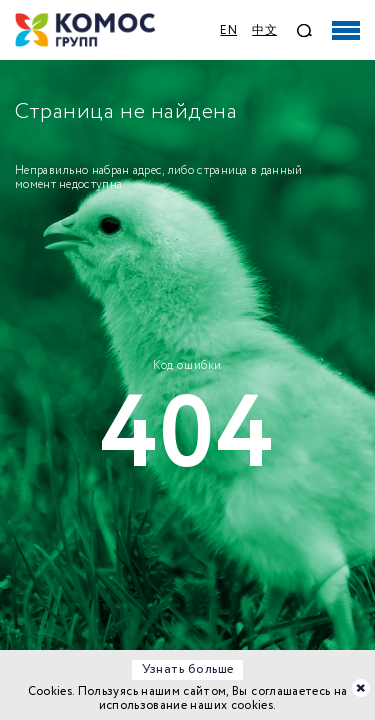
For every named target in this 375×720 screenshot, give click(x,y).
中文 (264, 30)
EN (228, 30)
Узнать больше (188, 669)
